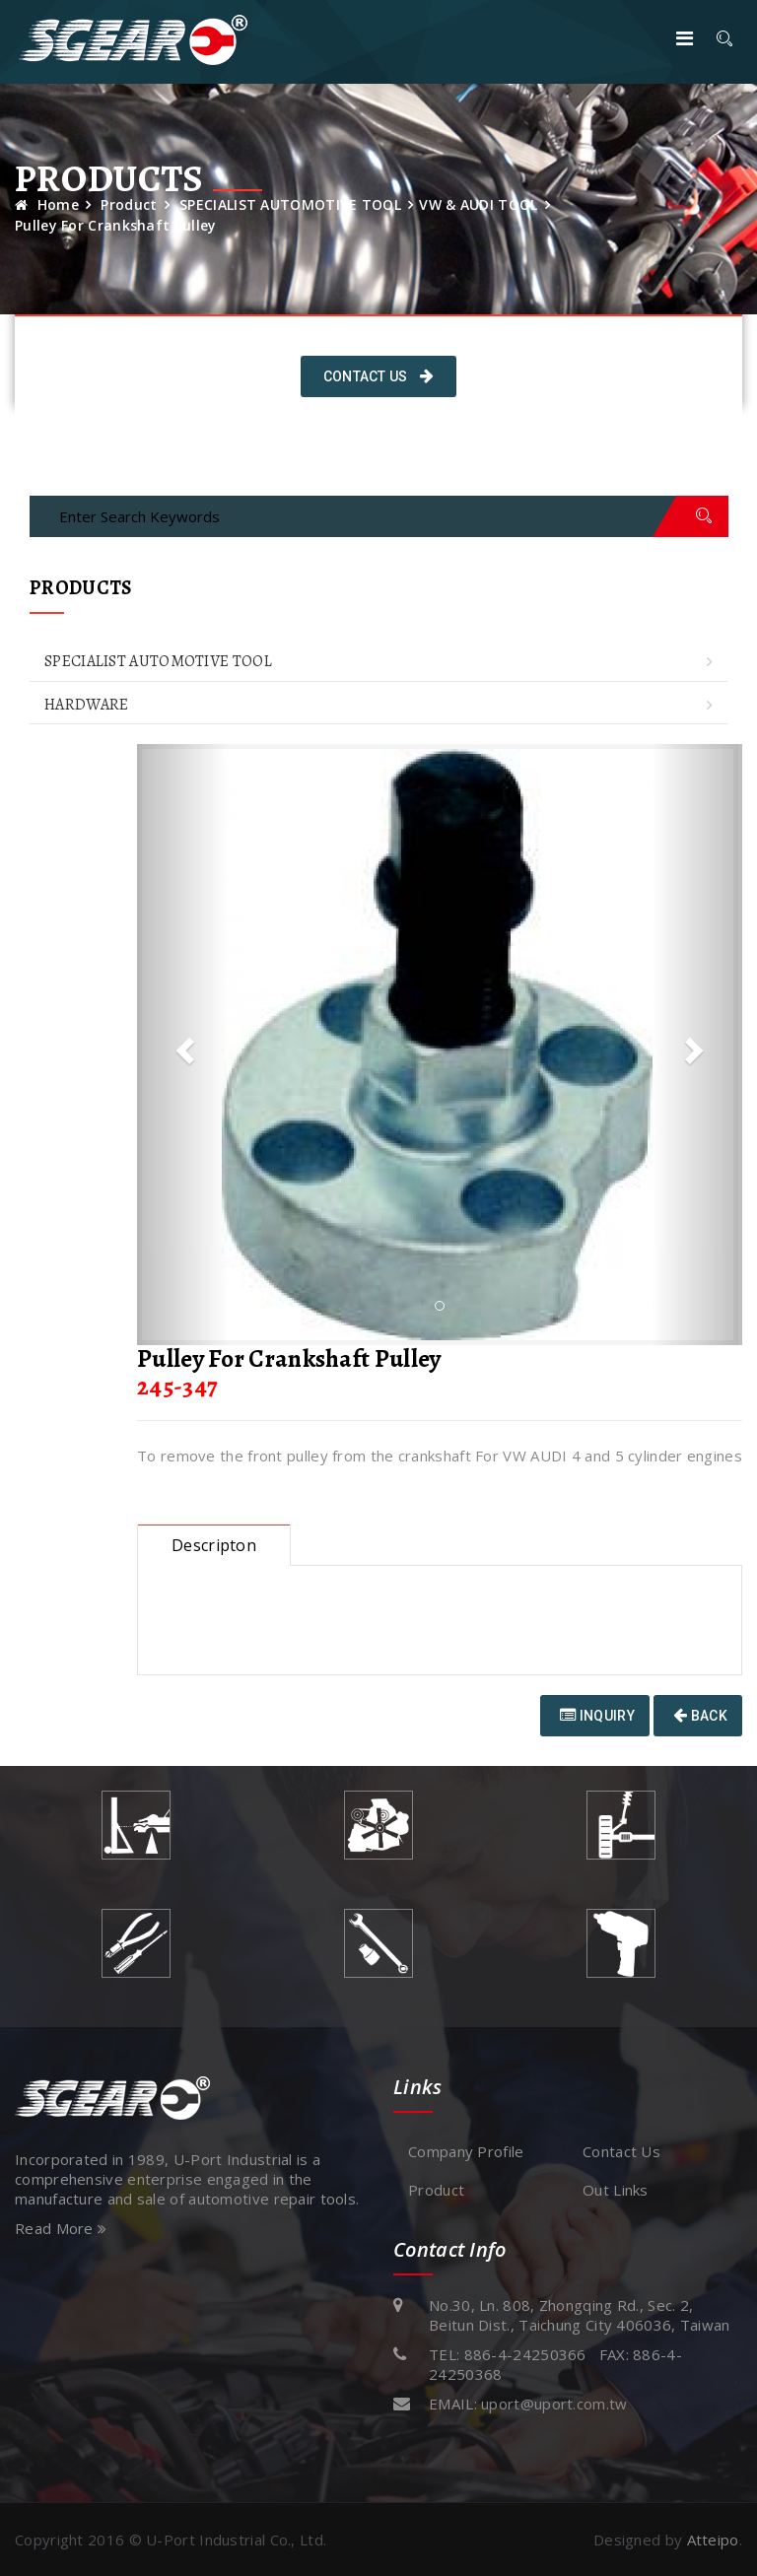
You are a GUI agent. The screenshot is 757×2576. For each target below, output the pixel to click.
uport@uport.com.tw (554, 2403)
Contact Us (379, 376)
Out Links (616, 2190)
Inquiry (597, 1715)
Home (47, 204)
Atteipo (713, 2539)
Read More (60, 2228)
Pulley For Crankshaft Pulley (115, 225)
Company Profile (466, 2151)
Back (700, 1715)
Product (129, 204)
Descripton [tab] (214, 1545)
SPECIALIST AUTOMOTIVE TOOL (290, 204)
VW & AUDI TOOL (478, 204)
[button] (182, 1044)
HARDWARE (86, 704)
